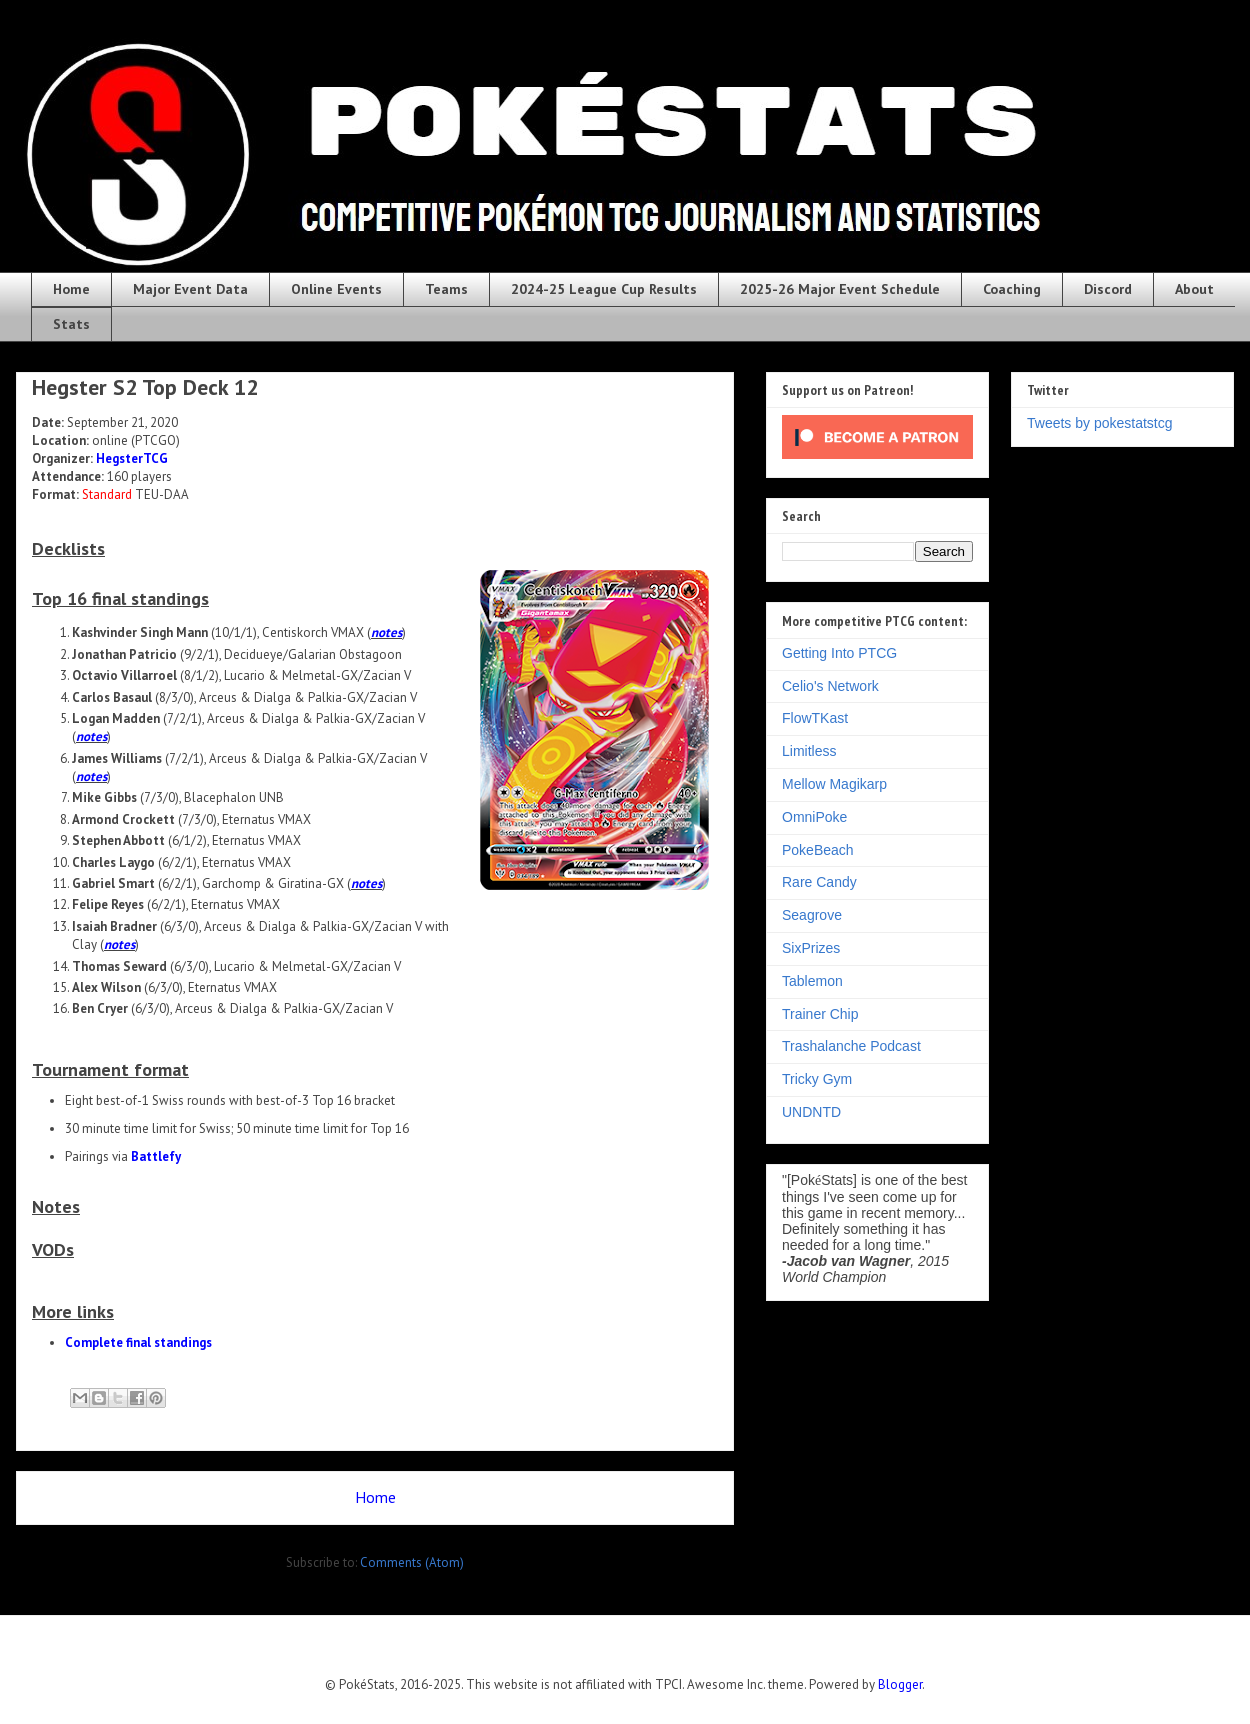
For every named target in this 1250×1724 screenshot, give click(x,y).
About (1194, 289)
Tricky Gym (817, 1079)
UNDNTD (811, 1112)
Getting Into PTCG (839, 653)
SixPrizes (811, 948)
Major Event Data (190, 289)
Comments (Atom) (412, 1562)
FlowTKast (815, 718)
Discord (1108, 289)
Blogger (900, 1684)
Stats (71, 324)
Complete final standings (138, 1342)
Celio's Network (830, 686)
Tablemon (812, 981)
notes (386, 632)
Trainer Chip (820, 1014)
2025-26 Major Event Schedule (840, 289)
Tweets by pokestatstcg (1100, 423)
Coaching (1012, 289)
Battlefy (156, 1156)
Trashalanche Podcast (851, 1046)
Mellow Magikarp (834, 784)
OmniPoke (814, 817)
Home (71, 289)
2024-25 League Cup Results (604, 289)
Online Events (336, 289)
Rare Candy (819, 882)
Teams (446, 289)
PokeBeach (818, 850)
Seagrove (812, 915)
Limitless (809, 751)
